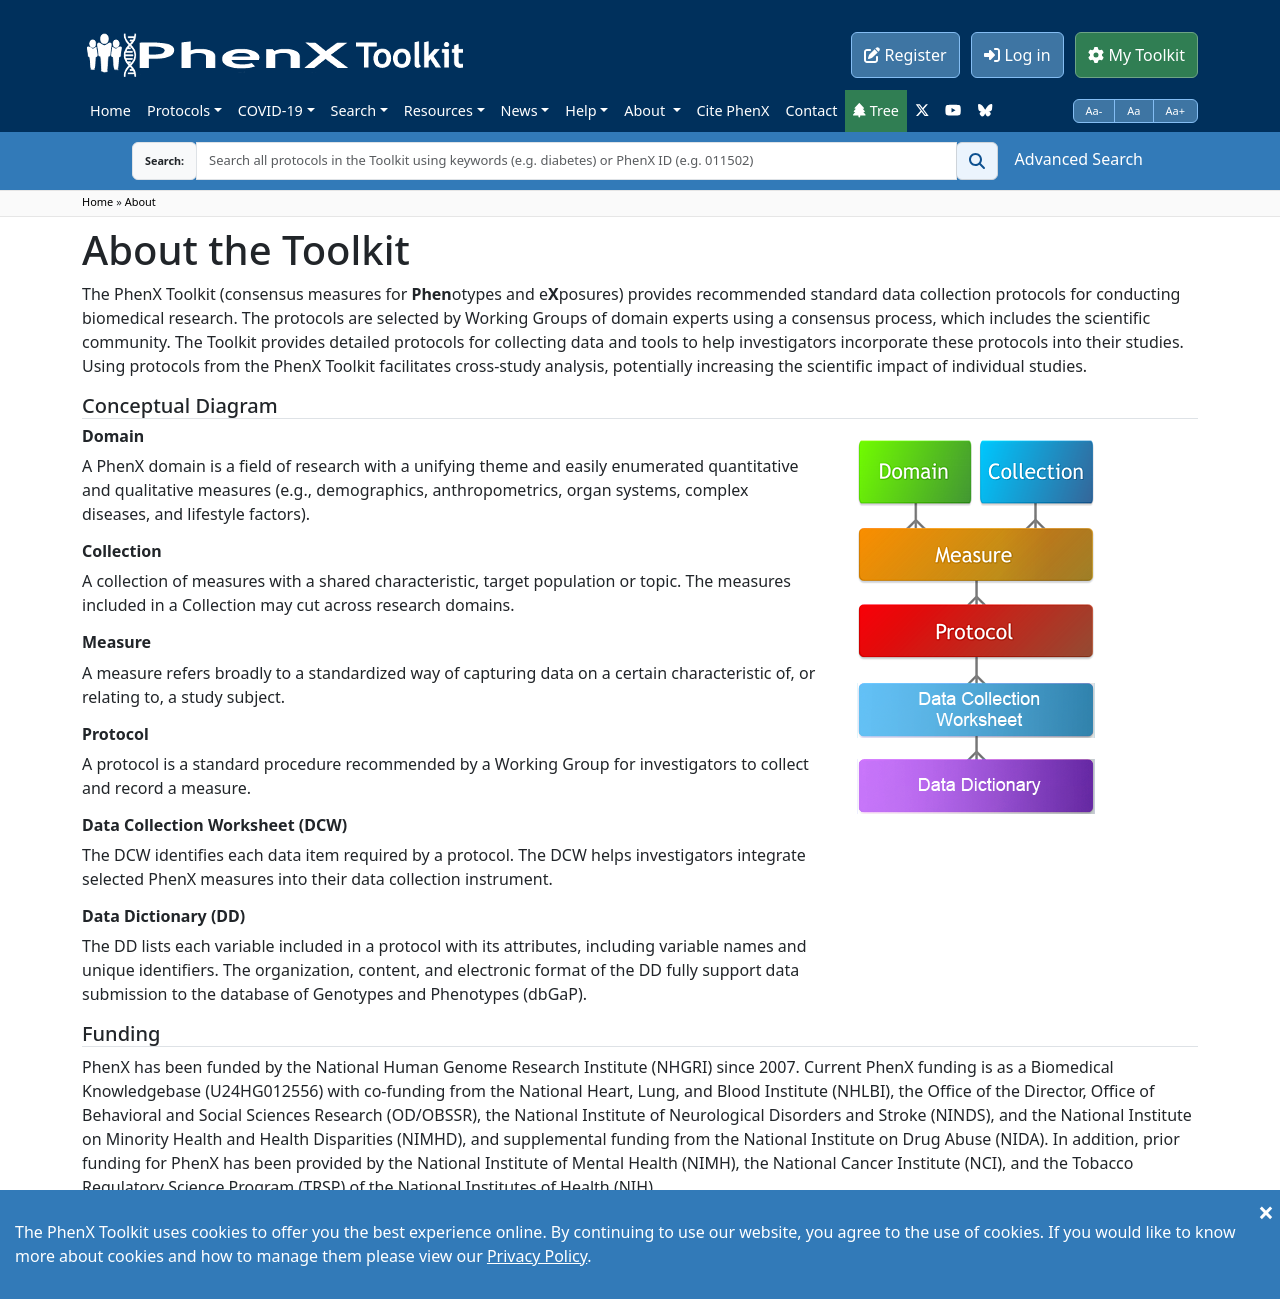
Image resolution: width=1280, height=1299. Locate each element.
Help (580, 110)
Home (110, 110)
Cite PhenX (733, 110)
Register (905, 55)
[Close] (1266, 1212)
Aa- (1094, 110)
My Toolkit (1136, 55)
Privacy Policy (537, 1256)
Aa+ (1176, 110)
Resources (438, 110)
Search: (149, 160)
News (519, 110)
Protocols (178, 110)
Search (354, 110)
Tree (876, 110)
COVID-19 (270, 110)
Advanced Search (1079, 159)
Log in (1017, 55)
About (646, 110)
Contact (811, 110)
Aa (1133, 110)
